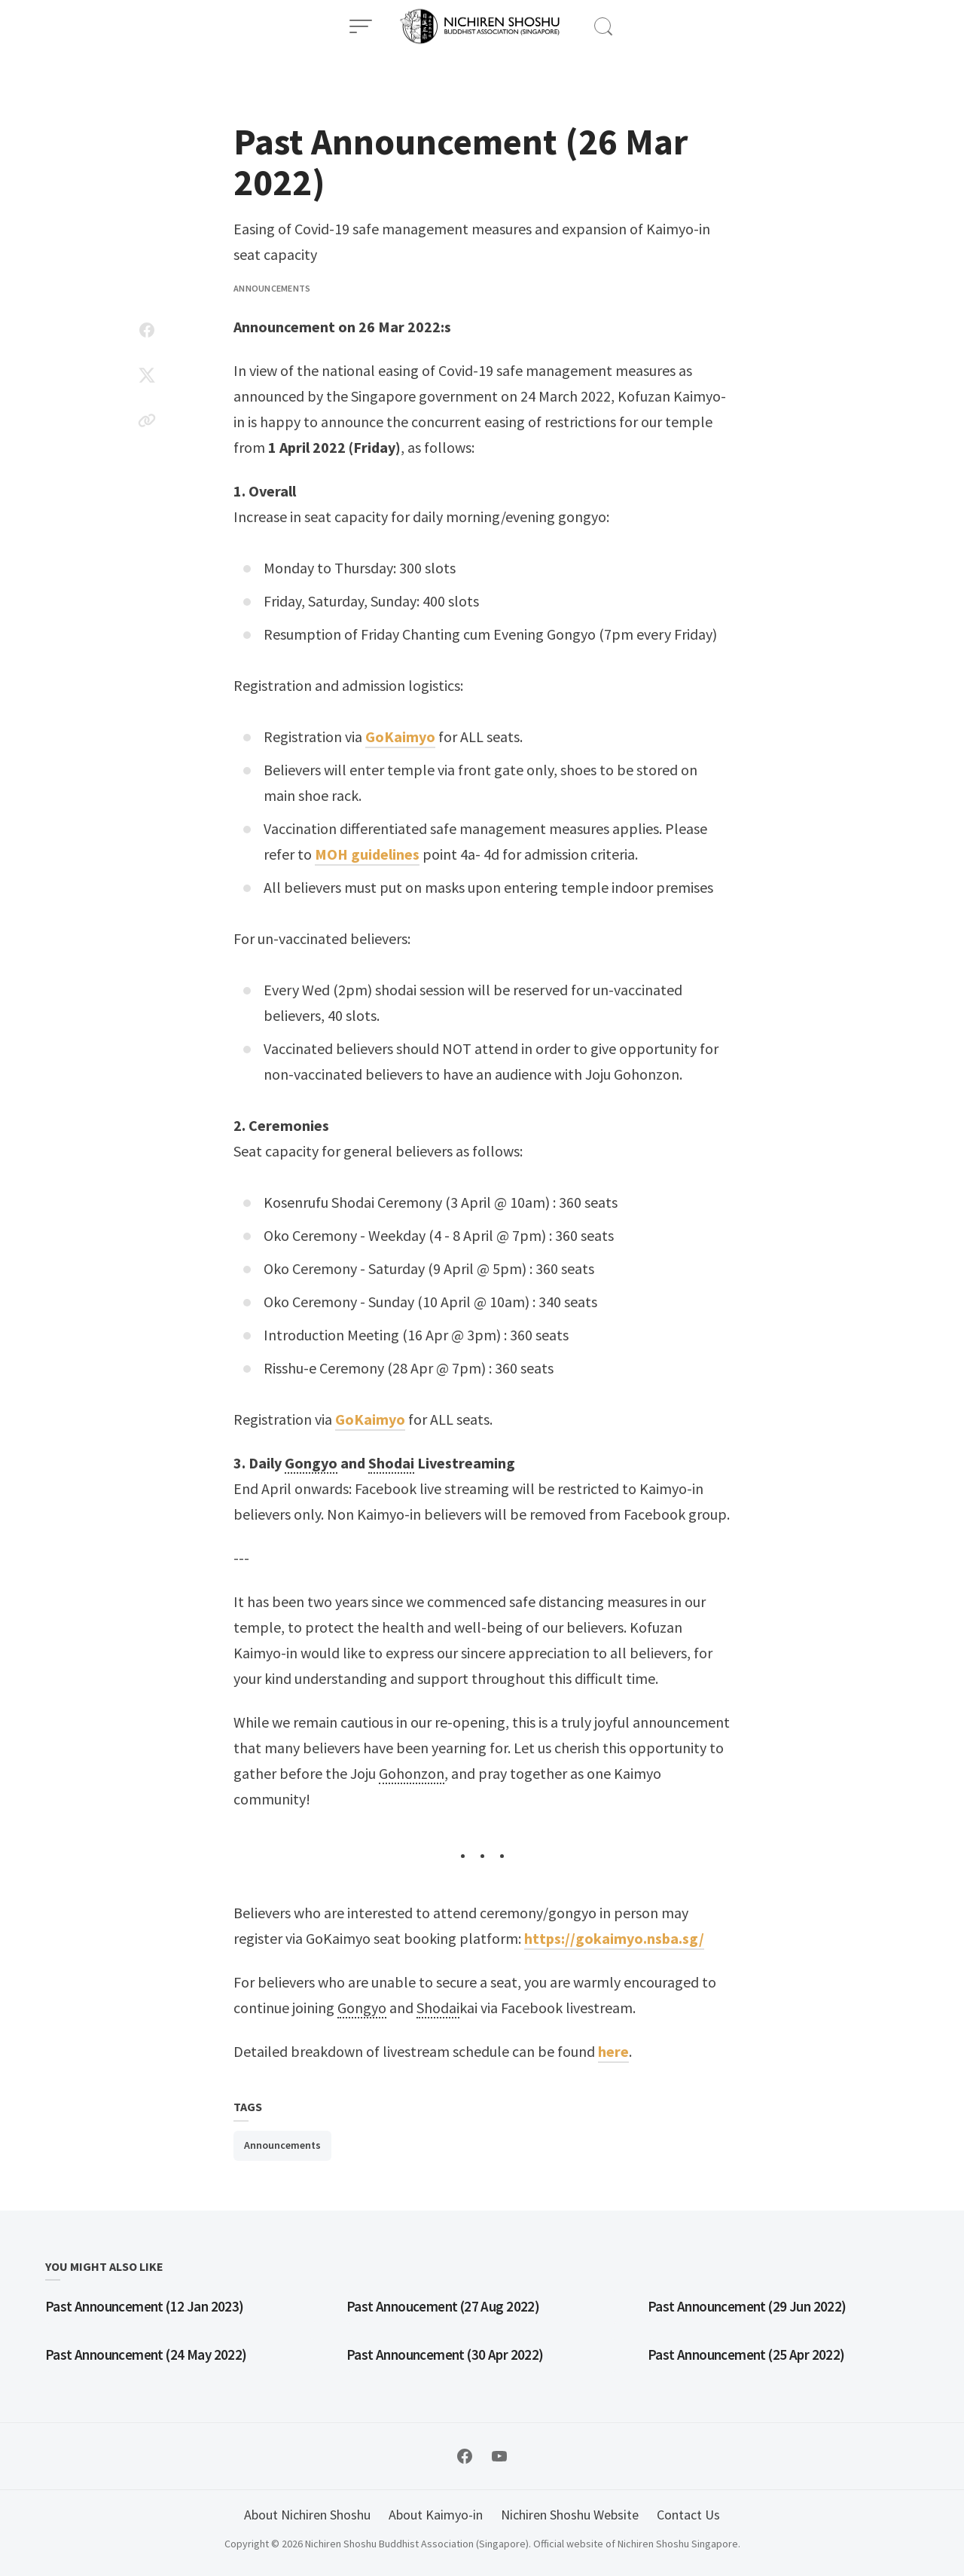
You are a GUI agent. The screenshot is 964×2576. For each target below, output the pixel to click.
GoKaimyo (400, 736)
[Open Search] (603, 26)
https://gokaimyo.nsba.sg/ (614, 1938)
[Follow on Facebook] (464, 2456)
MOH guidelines (367, 854)
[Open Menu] (361, 26)
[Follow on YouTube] (499, 2456)
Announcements (271, 288)
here (613, 2051)
